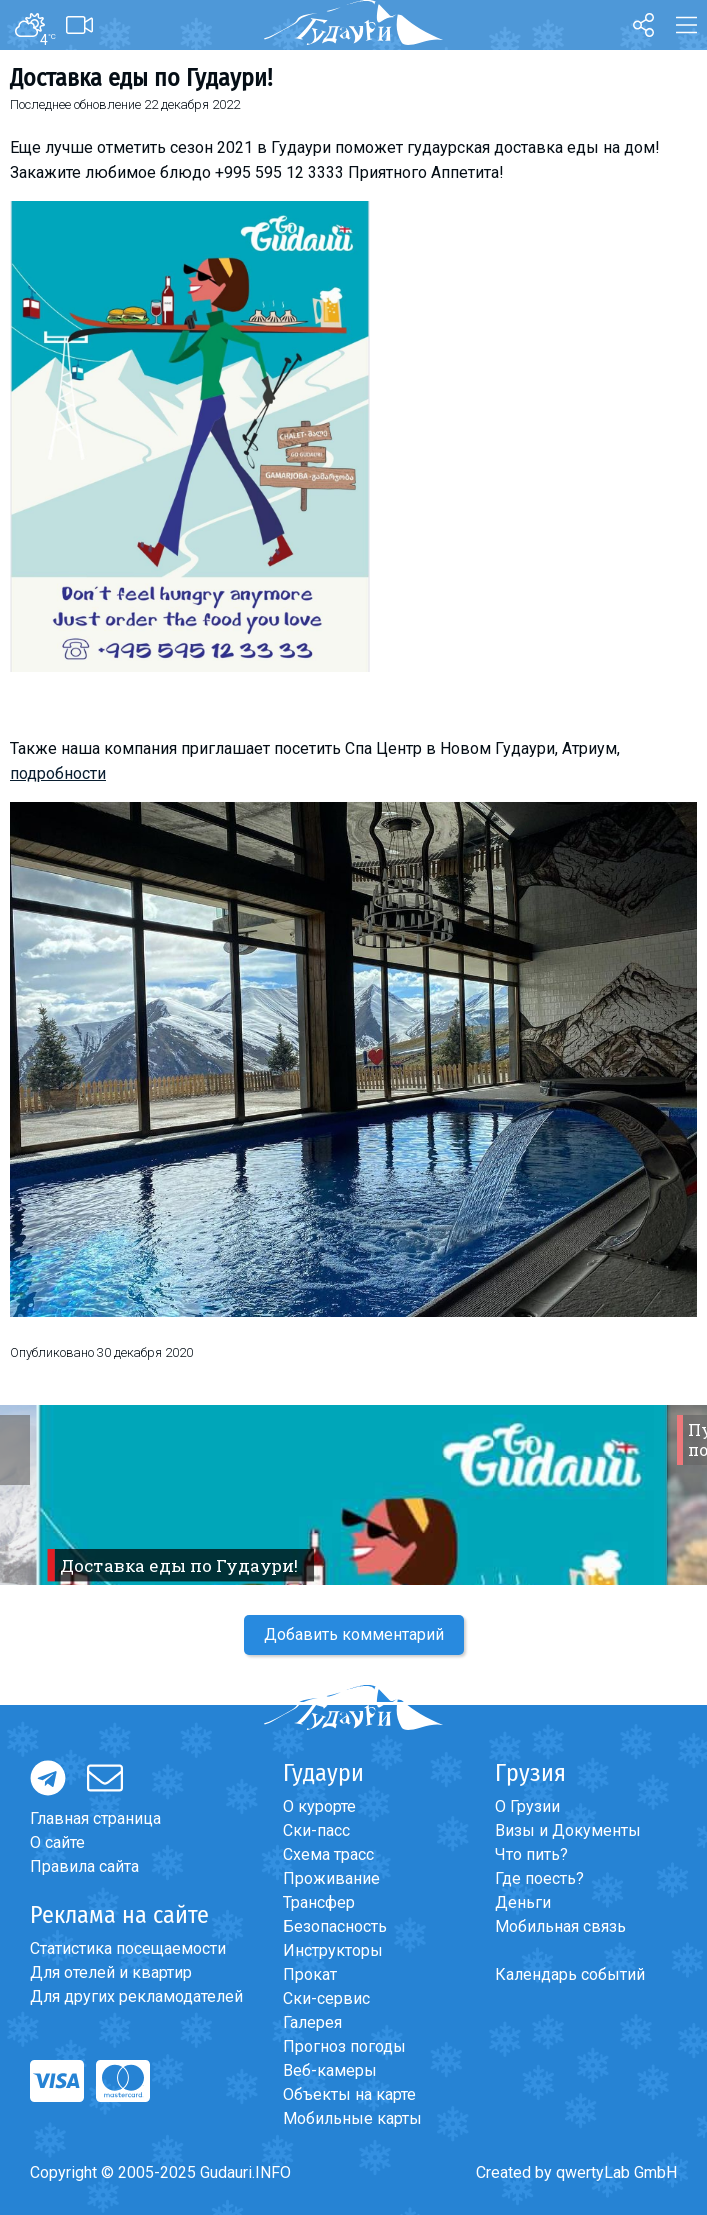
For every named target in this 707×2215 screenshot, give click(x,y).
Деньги (523, 1902)
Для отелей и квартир (111, 1972)
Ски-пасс (316, 1830)
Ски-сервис (326, 1998)
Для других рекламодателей (136, 1996)
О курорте (319, 1806)
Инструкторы (333, 1950)
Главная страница (95, 1818)
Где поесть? (539, 1878)
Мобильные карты (352, 2118)
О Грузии (527, 1806)
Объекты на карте (349, 2094)
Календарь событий (570, 1974)
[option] (353, 1495)
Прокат (310, 1974)
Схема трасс (328, 1854)
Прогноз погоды (344, 2046)
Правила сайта (84, 1866)
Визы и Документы (568, 1830)
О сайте (57, 1842)
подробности (58, 773)
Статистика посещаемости (128, 1948)
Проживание (331, 1878)
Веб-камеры (330, 2070)
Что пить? (531, 1854)
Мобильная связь (560, 1926)
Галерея (312, 2022)
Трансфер (319, 1902)
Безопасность (335, 1926)
